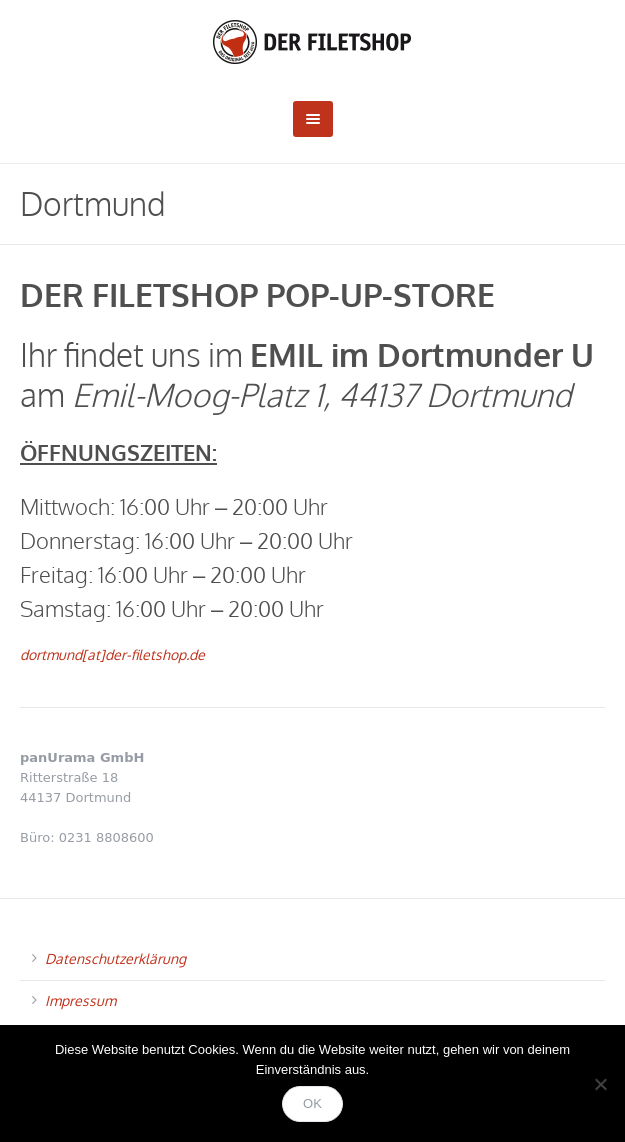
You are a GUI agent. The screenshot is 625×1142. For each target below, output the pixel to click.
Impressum (80, 1000)
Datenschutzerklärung (115, 958)
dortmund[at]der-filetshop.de (112, 654)
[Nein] (600, 1084)
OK (312, 1103)
